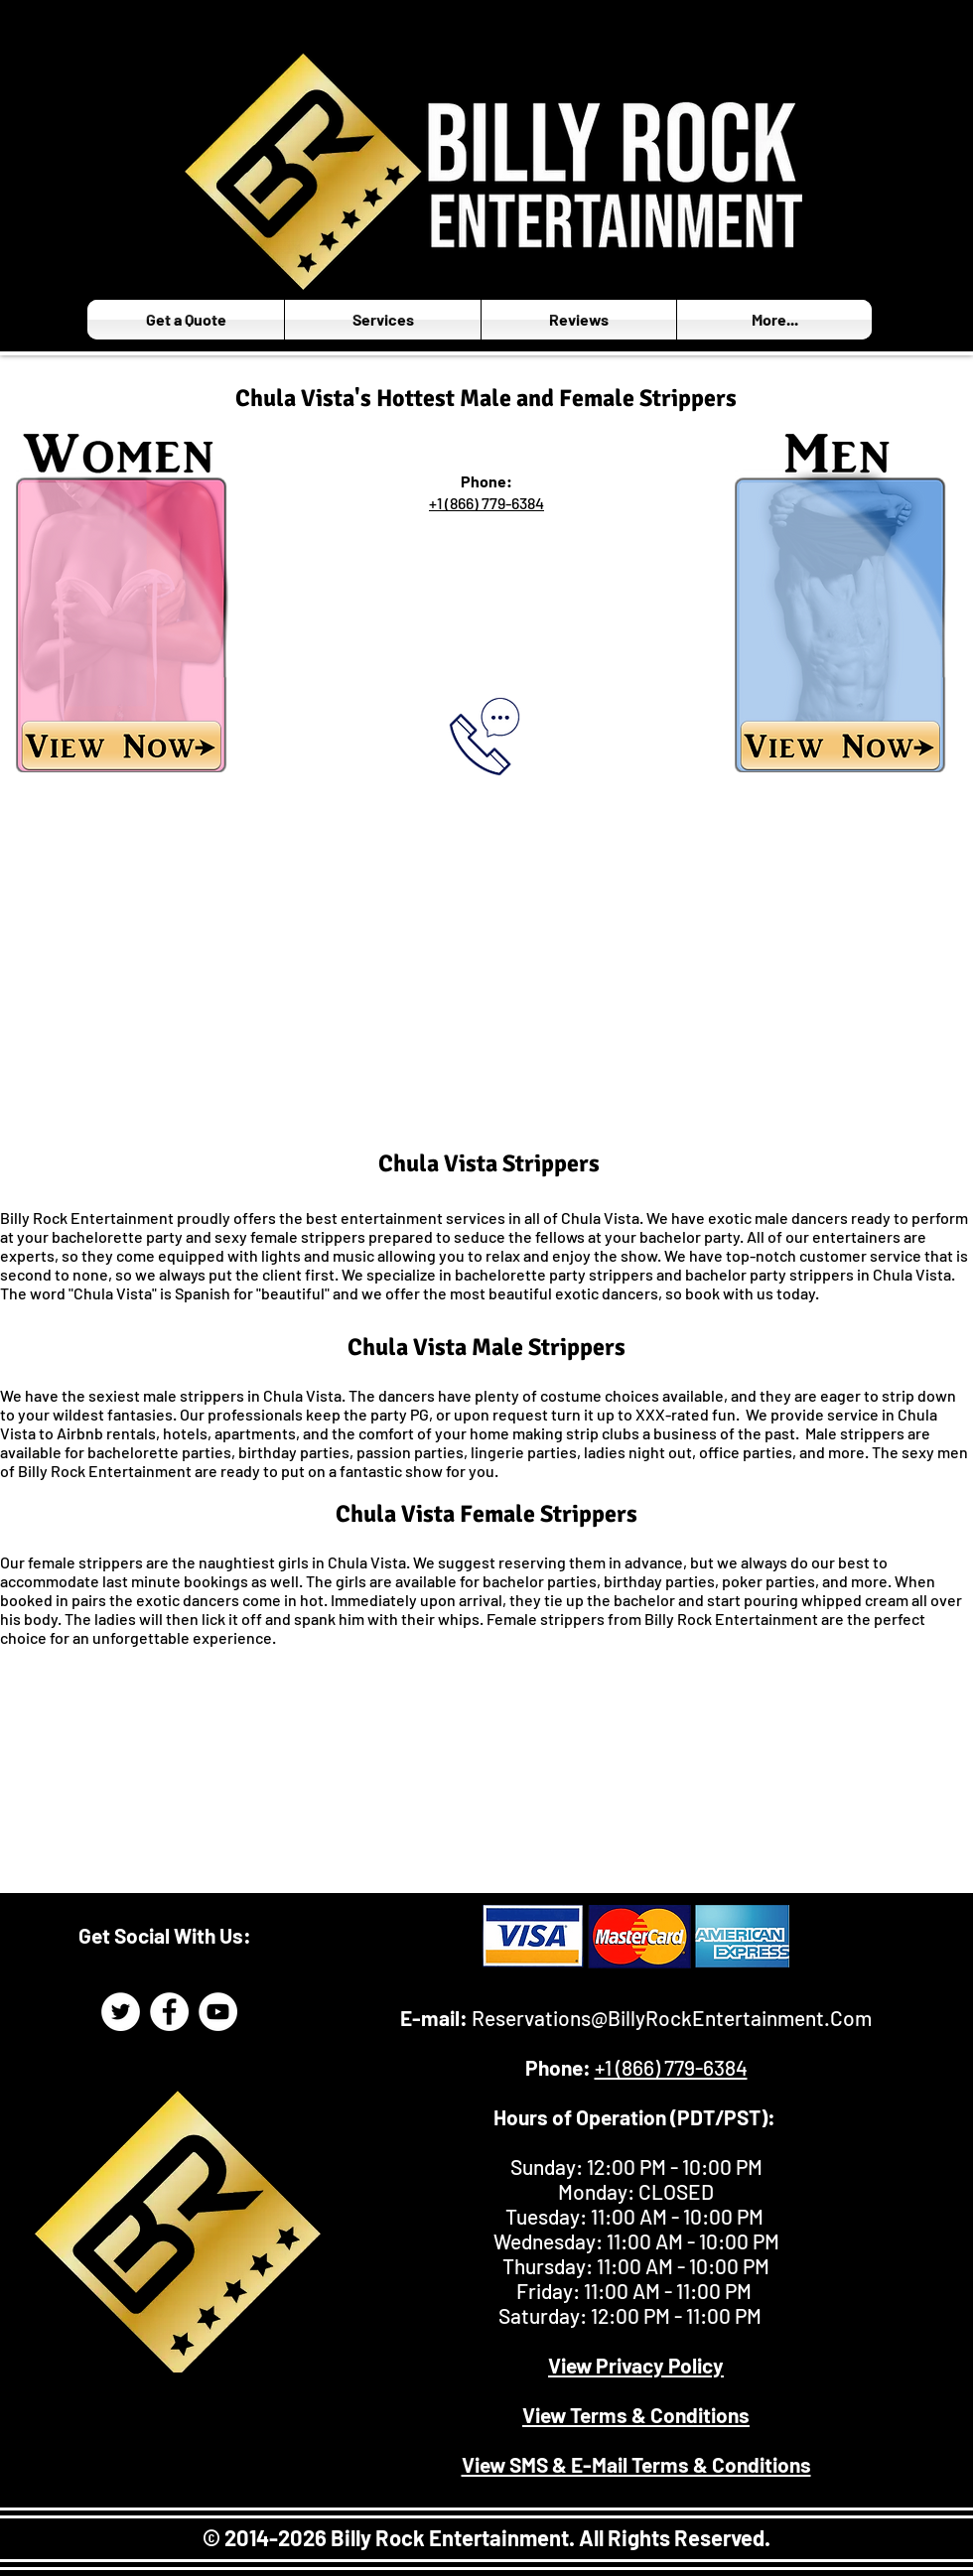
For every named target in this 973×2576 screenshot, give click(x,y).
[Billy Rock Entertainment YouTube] (218, 2011)
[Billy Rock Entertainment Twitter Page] (120, 2011)
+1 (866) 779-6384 (486, 502)
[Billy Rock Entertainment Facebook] (169, 2011)
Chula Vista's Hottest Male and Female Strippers (486, 398)
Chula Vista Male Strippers (487, 1347)
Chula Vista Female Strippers (486, 1514)
